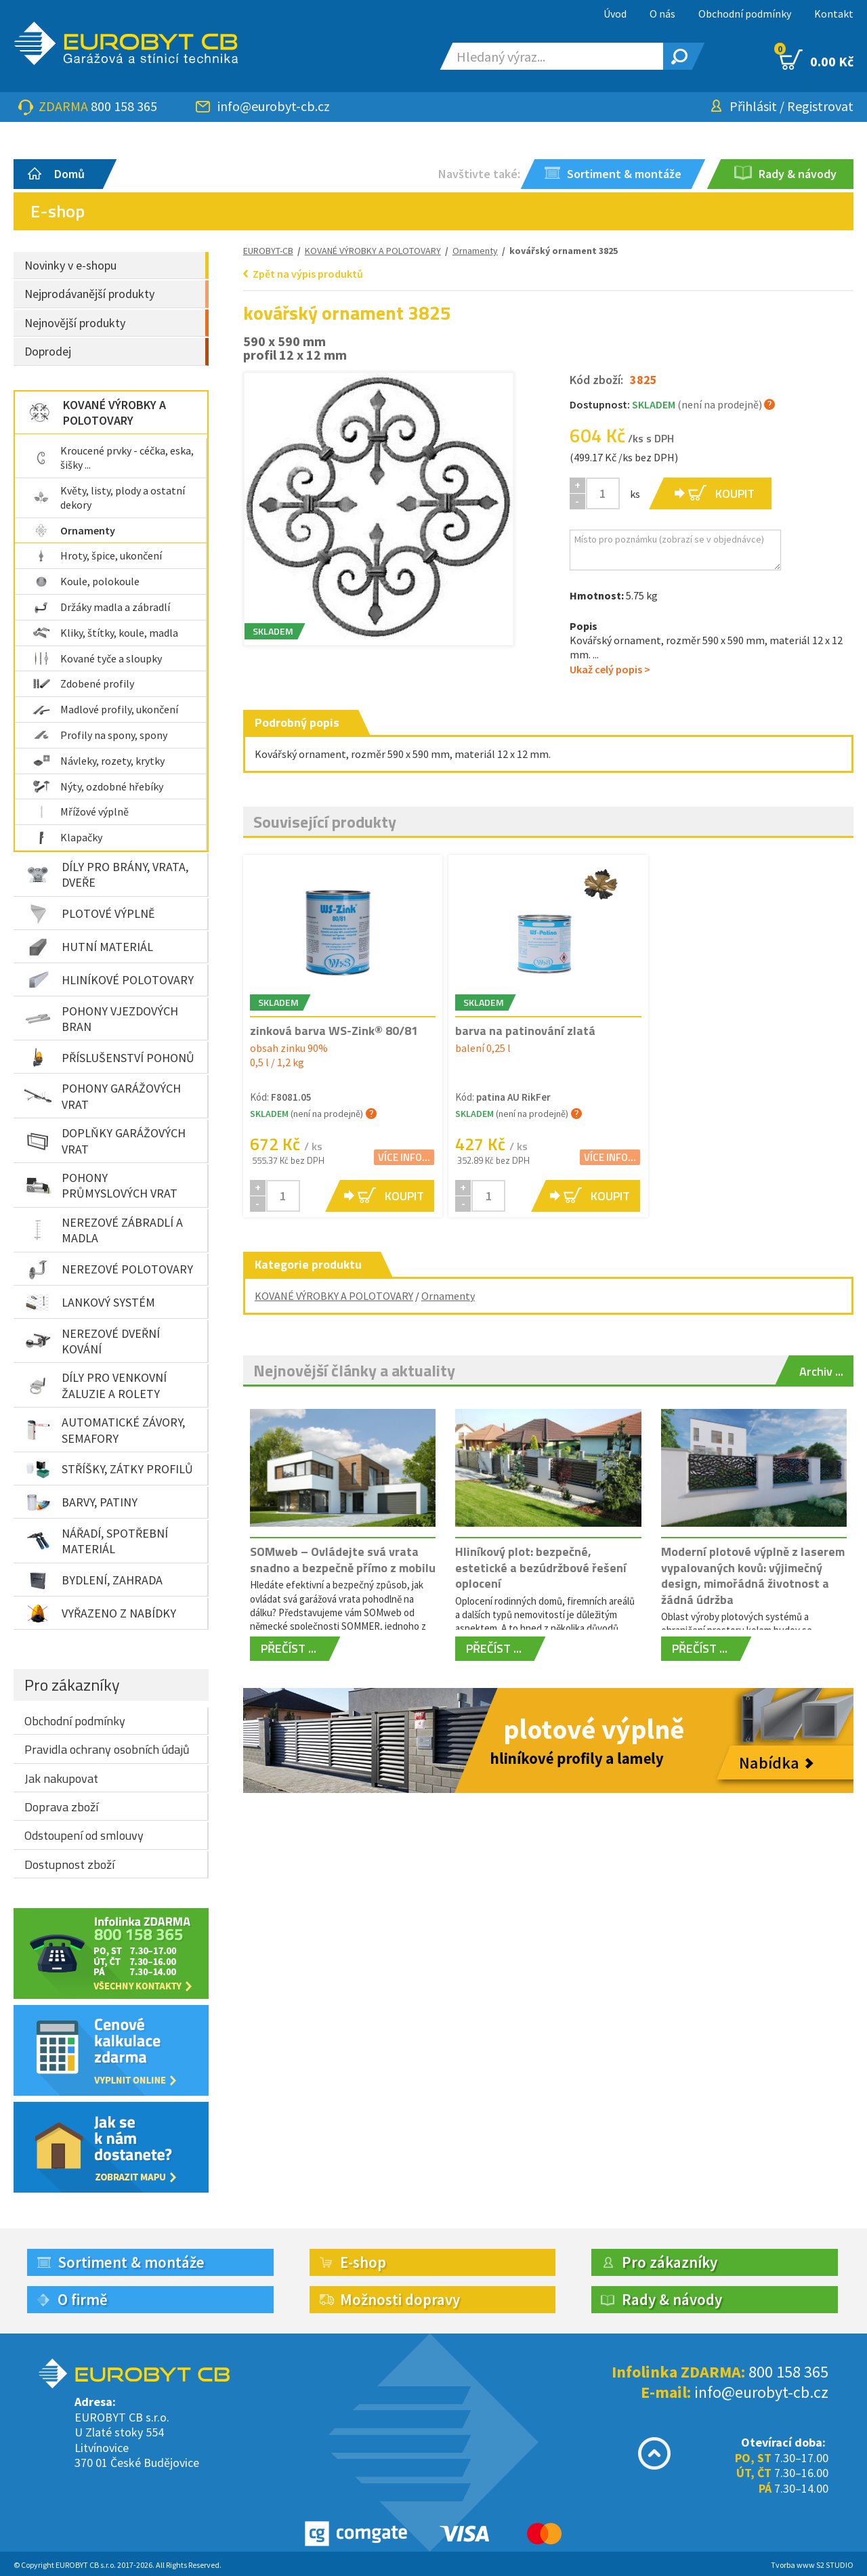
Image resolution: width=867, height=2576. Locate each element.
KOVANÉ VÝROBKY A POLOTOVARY (96, 412)
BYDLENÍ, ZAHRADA (93, 1580)
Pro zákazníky (72, 1684)
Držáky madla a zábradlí (101, 607)
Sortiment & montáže (131, 2262)
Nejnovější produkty (74, 323)
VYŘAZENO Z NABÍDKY (100, 1613)
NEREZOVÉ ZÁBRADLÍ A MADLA (103, 1230)
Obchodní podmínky (744, 13)
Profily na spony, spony (100, 735)
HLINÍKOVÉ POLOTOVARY (109, 980)
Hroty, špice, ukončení (97, 555)
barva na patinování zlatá (525, 1030)
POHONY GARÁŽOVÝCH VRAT (102, 1096)
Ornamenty (74, 530)
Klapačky (67, 837)
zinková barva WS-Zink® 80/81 (334, 1030)
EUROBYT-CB (268, 251)
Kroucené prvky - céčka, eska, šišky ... (113, 457)
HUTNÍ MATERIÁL (88, 947)
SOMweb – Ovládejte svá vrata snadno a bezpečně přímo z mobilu (343, 1559)
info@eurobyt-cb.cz (273, 106)
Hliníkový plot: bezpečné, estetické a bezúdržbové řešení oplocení (541, 1567)
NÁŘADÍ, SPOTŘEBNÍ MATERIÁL (96, 1541)
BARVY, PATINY (81, 1502)
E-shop (363, 2262)
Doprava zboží (61, 1807)
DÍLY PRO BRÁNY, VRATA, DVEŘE (106, 874)
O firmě (83, 2299)
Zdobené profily (83, 683)
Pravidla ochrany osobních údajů (107, 1749)
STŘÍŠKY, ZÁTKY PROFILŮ (108, 1469)
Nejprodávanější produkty (89, 293)
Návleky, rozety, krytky (99, 760)
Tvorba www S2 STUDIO (812, 2565)
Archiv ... (821, 1371)
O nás (662, 13)
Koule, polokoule (86, 581)
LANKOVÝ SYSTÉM (89, 1302)
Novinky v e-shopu (70, 265)
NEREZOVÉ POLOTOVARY (108, 1269)
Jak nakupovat (61, 1778)
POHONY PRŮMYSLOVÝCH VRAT (100, 1185)
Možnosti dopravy (400, 2299)
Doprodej (47, 351)
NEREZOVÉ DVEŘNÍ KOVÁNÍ (92, 1341)
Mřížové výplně (81, 811)
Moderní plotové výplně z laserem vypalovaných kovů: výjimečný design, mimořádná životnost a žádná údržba (753, 1575)
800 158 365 (124, 106)
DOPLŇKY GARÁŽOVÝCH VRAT (105, 1140)
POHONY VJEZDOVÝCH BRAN (101, 1018)
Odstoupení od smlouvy (84, 1835)
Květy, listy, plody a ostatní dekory (109, 497)
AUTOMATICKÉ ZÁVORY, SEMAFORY (104, 1429)
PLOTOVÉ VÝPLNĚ (89, 914)
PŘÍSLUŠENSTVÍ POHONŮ (109, 1057)
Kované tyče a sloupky (97, 658)
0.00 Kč (816, 59)
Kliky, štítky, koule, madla (105, 632)
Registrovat (820, 106)
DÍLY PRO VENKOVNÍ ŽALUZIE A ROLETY (95, 1385)
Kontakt (833, 13)
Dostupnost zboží (69, 1864)
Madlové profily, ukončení (105, 709)
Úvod (615, 13)
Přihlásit (753, 106)
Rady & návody (672, 2299)
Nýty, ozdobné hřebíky (98, 786)
